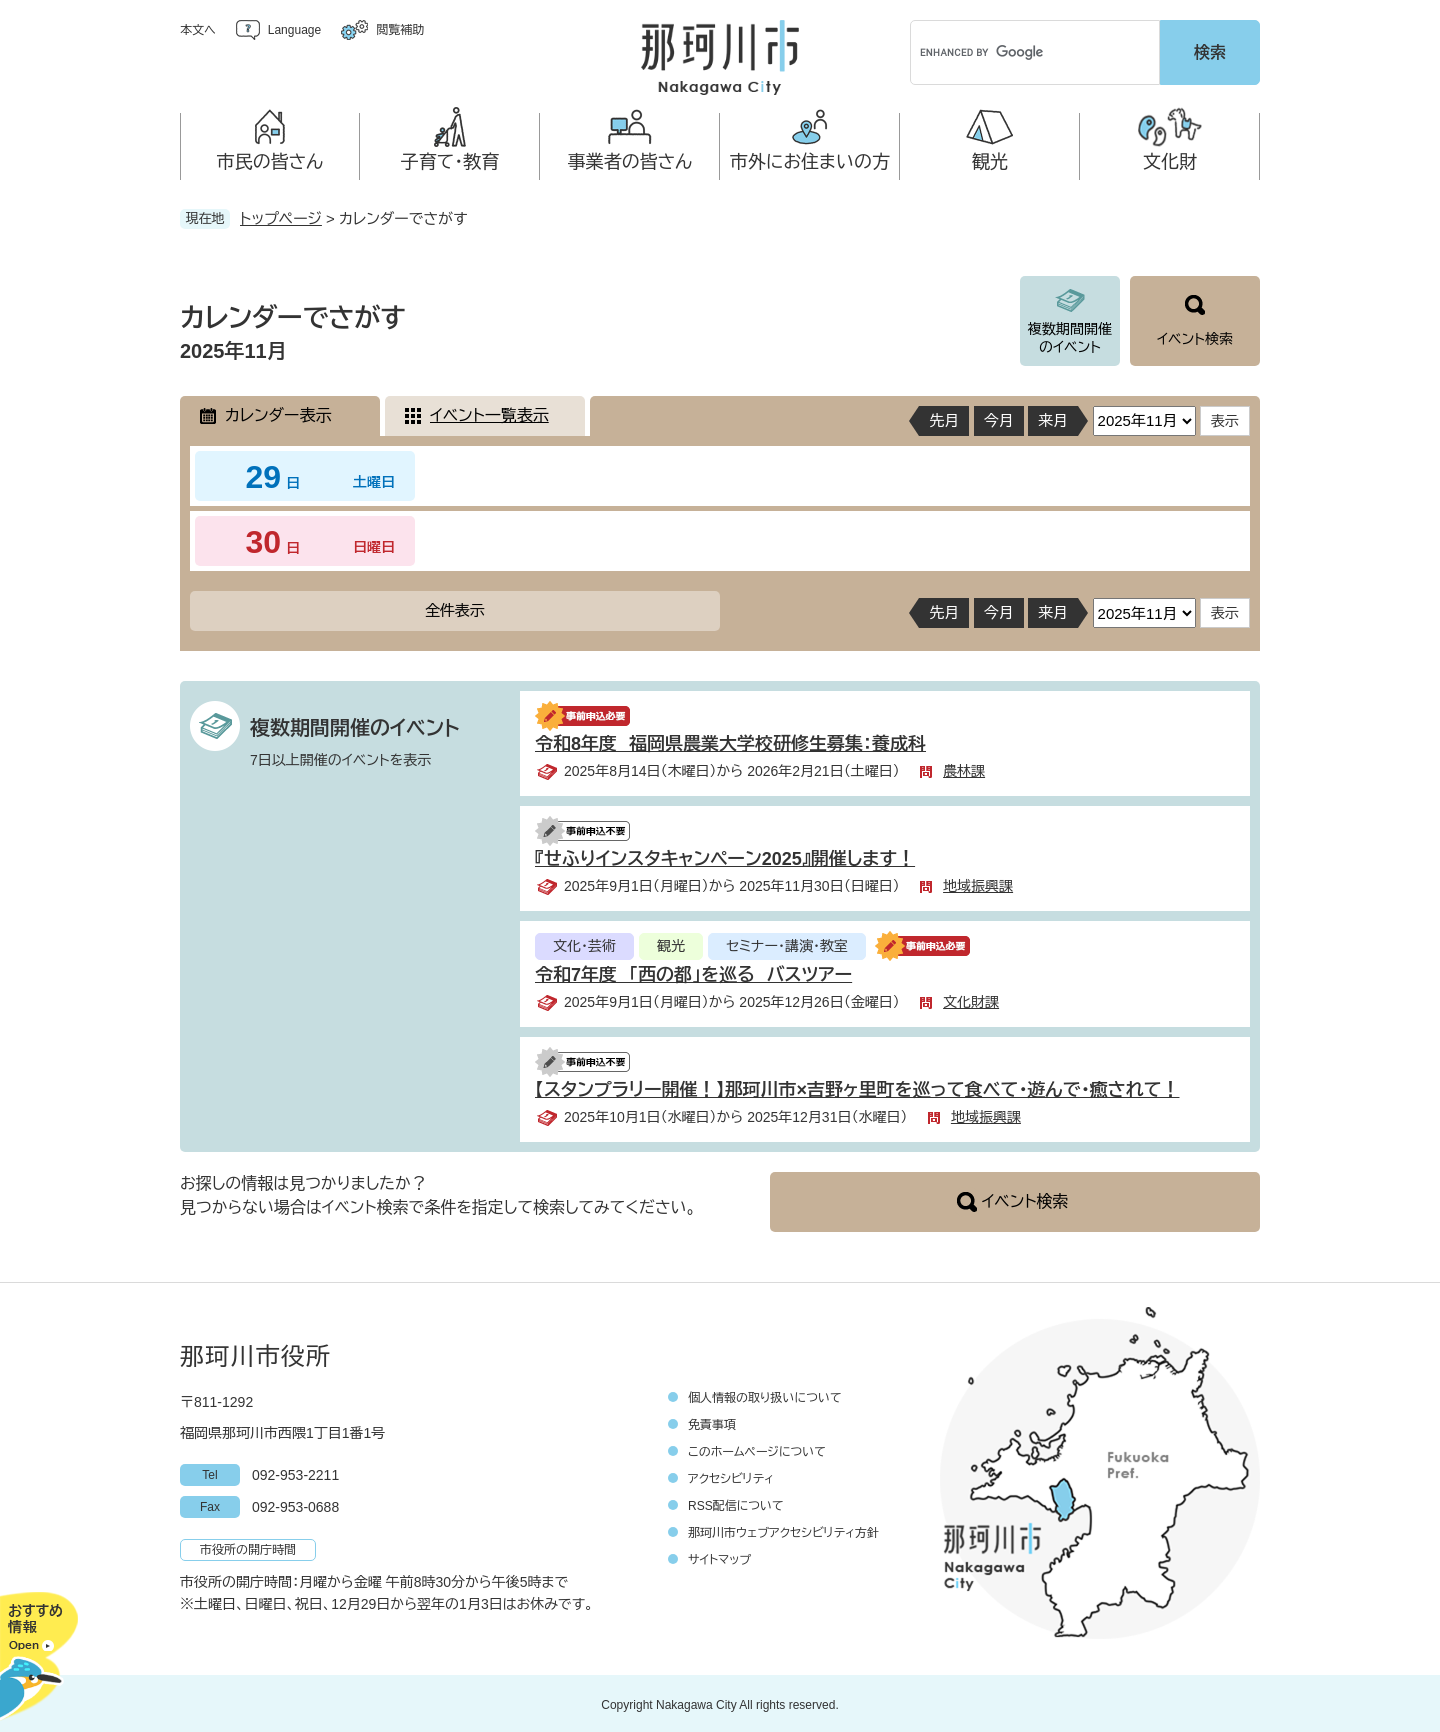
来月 (1053, 417)
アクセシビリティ (731, 1476)
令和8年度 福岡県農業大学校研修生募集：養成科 (730, 741)
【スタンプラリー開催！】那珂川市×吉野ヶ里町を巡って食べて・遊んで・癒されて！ (857, 1087)
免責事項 (712, 1422)
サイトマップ (719, 1557)
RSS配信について (736, 1503)
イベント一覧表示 (489, 412)
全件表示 (455, 607)
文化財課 (971, 999)
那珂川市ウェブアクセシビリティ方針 (783, 1530)
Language (294, 30)
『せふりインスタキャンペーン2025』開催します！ (725, 856)
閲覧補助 (400, 30)
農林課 (964, 768)
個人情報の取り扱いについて (765, 1395)
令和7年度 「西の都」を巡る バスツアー (693, 972)
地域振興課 (978, 883)
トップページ (281, 215)
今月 (999, 417)
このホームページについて (757, 1449)
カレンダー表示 (278, 412)
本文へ (198, 30)
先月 (944, 417)
